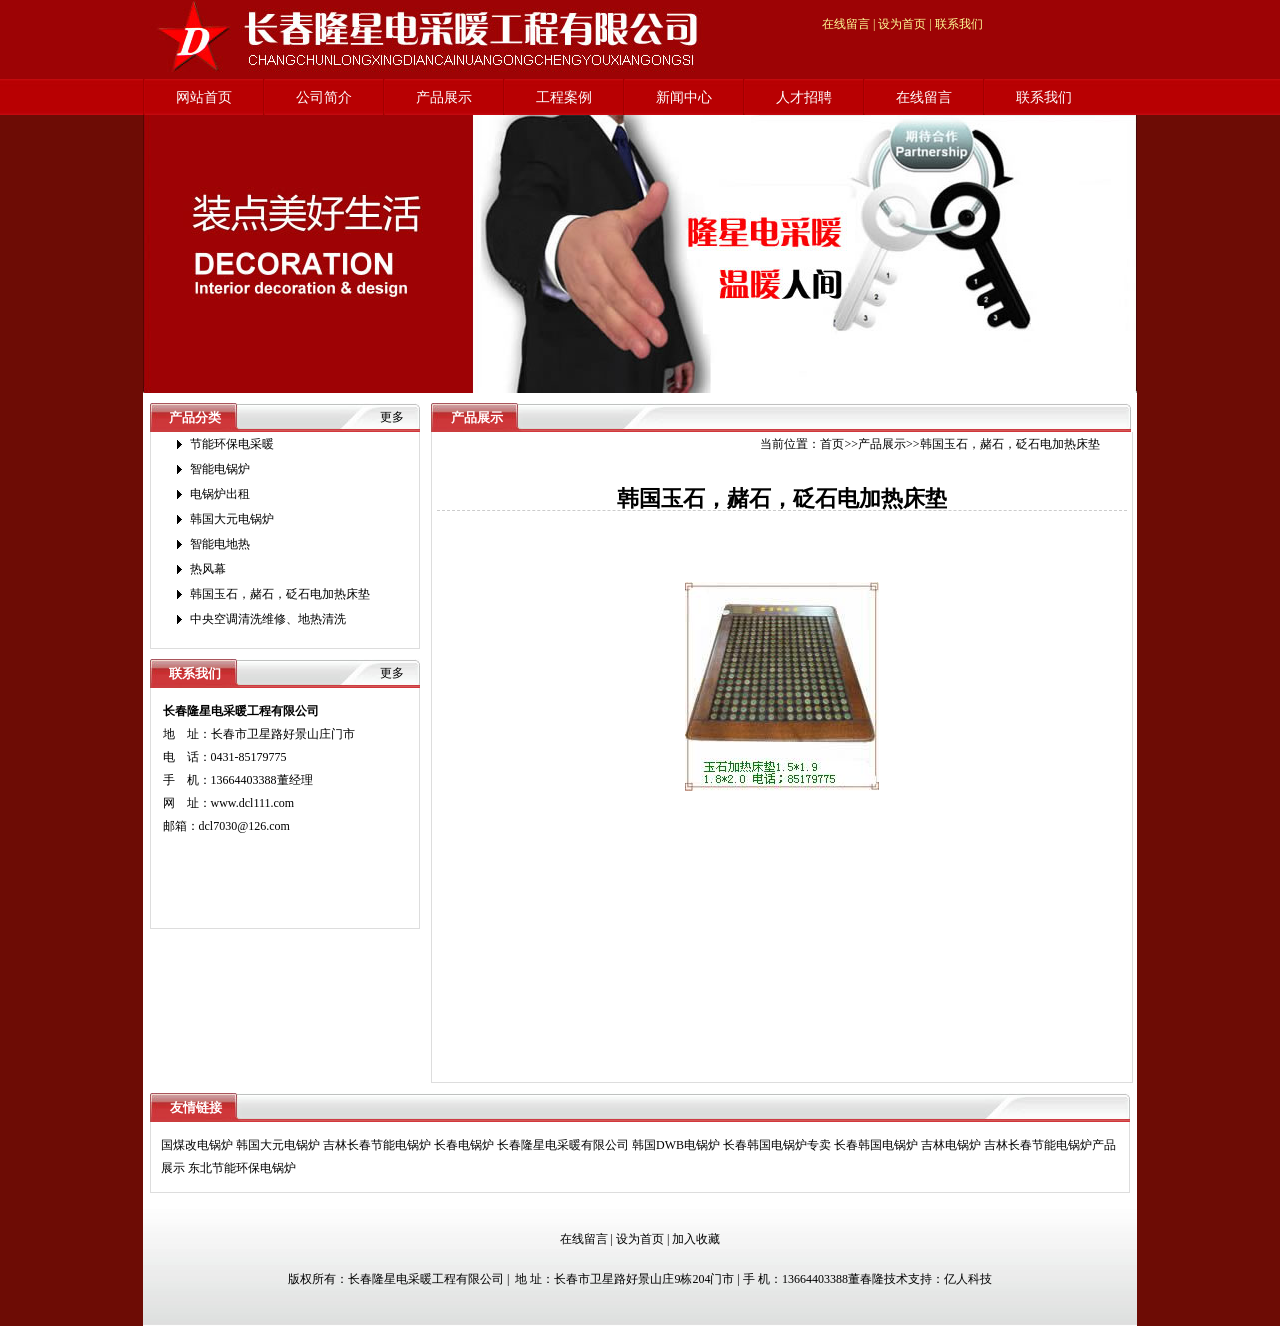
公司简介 (324, 97)
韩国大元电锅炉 (232, 519)
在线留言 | (848, 24)
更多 (392, 417)
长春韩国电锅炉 (876, 1145)
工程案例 (564, 97)
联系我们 (959, 24)
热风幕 (208, 569)
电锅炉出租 (220, 494)
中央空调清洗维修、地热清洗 (268, 619)
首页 (832, 444)
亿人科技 (968, 1279)
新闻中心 (684, 97)
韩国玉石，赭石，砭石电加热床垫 (280, 594)
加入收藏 (696, 1239)
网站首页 (204, 97)
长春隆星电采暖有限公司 (563, 1145)
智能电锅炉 (220, 469)
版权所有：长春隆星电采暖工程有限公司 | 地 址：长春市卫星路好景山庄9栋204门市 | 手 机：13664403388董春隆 (586, 1279)
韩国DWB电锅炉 (676, 1145)
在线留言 (924, 97)
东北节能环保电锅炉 (242, 1168)
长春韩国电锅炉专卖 (777, 1145)
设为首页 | (904, 24)
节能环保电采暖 (232, 444)
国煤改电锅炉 (197, 1145)
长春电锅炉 (464, 1145)
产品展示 (444, 97)
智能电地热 (220, 544)
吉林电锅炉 (951, 1145)
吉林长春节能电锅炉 (377, 1145)
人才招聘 (804, 97)
